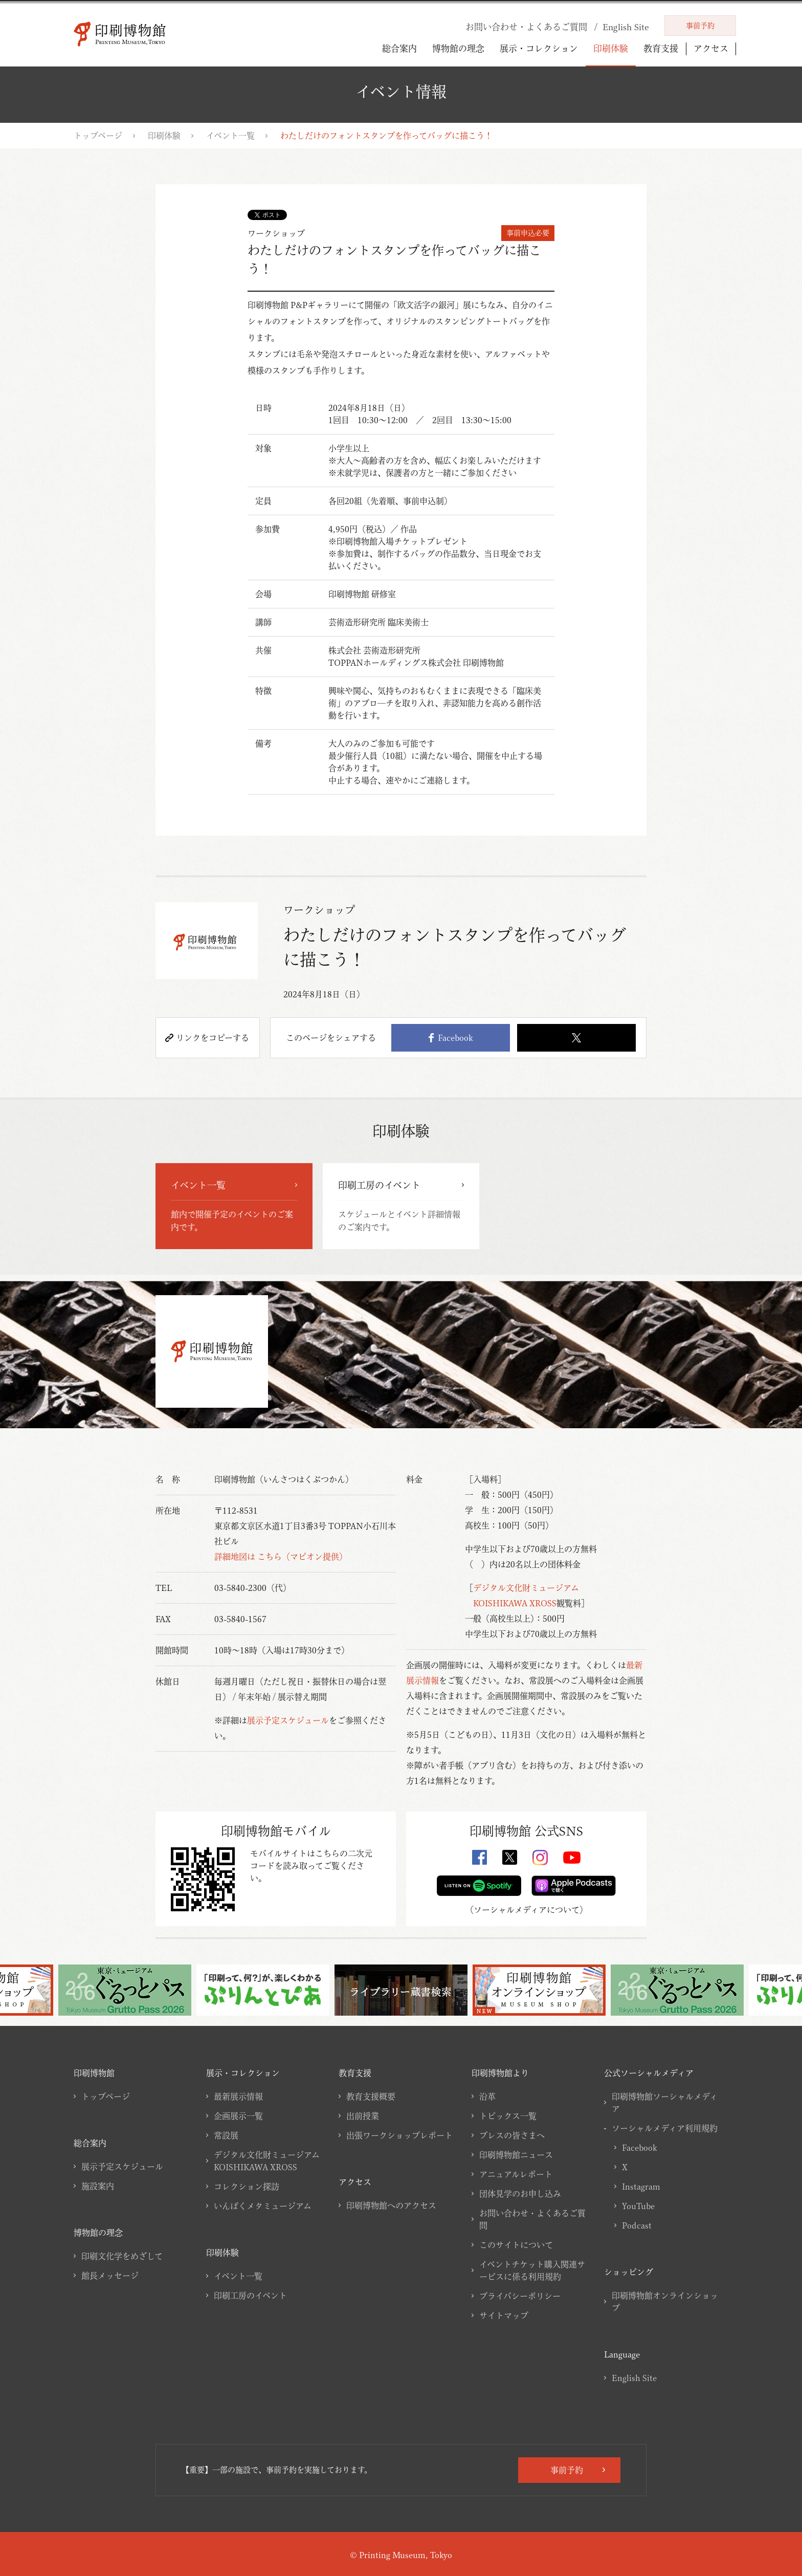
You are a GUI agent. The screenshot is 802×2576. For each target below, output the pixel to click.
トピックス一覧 (508, 2116)
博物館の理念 (458, 48)
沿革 (487, 2096)
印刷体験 (610, 48)
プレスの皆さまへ (512, 2135)
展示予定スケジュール (288, 1720)
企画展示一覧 (238, 2116)
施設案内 (97, 2186)
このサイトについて (516, 2245)
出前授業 (362, 2116)
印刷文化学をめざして (122, 2256)
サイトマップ (503, 2315)
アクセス (711, 48)
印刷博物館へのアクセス (391, 2205)
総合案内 (399, 48)
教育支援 (660, 48)
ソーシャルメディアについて (527, 1910)
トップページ (98, 136)
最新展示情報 (238, 2096)
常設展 (226, 2135)
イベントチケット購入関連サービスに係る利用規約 (532, 2270)
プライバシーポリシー (520, 2296)
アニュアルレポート (515, 2174)
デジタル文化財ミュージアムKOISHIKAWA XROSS (267, 2161)
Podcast (637, 2225)
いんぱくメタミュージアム (262, 2206)
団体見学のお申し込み (520, 2194)
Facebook (451, 1037)
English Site (634, 2378)
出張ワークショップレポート (399, 2135)
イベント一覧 (230, 136)
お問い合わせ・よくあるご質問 (532, 2219)
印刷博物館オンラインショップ (665, 2301)
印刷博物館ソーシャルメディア (665, 2102)
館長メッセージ (110, 2276)
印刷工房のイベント (250, 2295)
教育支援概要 (370, 2096)
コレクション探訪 (246, 2186)
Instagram (641, 2186)
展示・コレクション (539, 48)
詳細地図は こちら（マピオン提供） (280, 1557)
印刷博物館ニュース (516, 2155)
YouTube (638, 2206)
